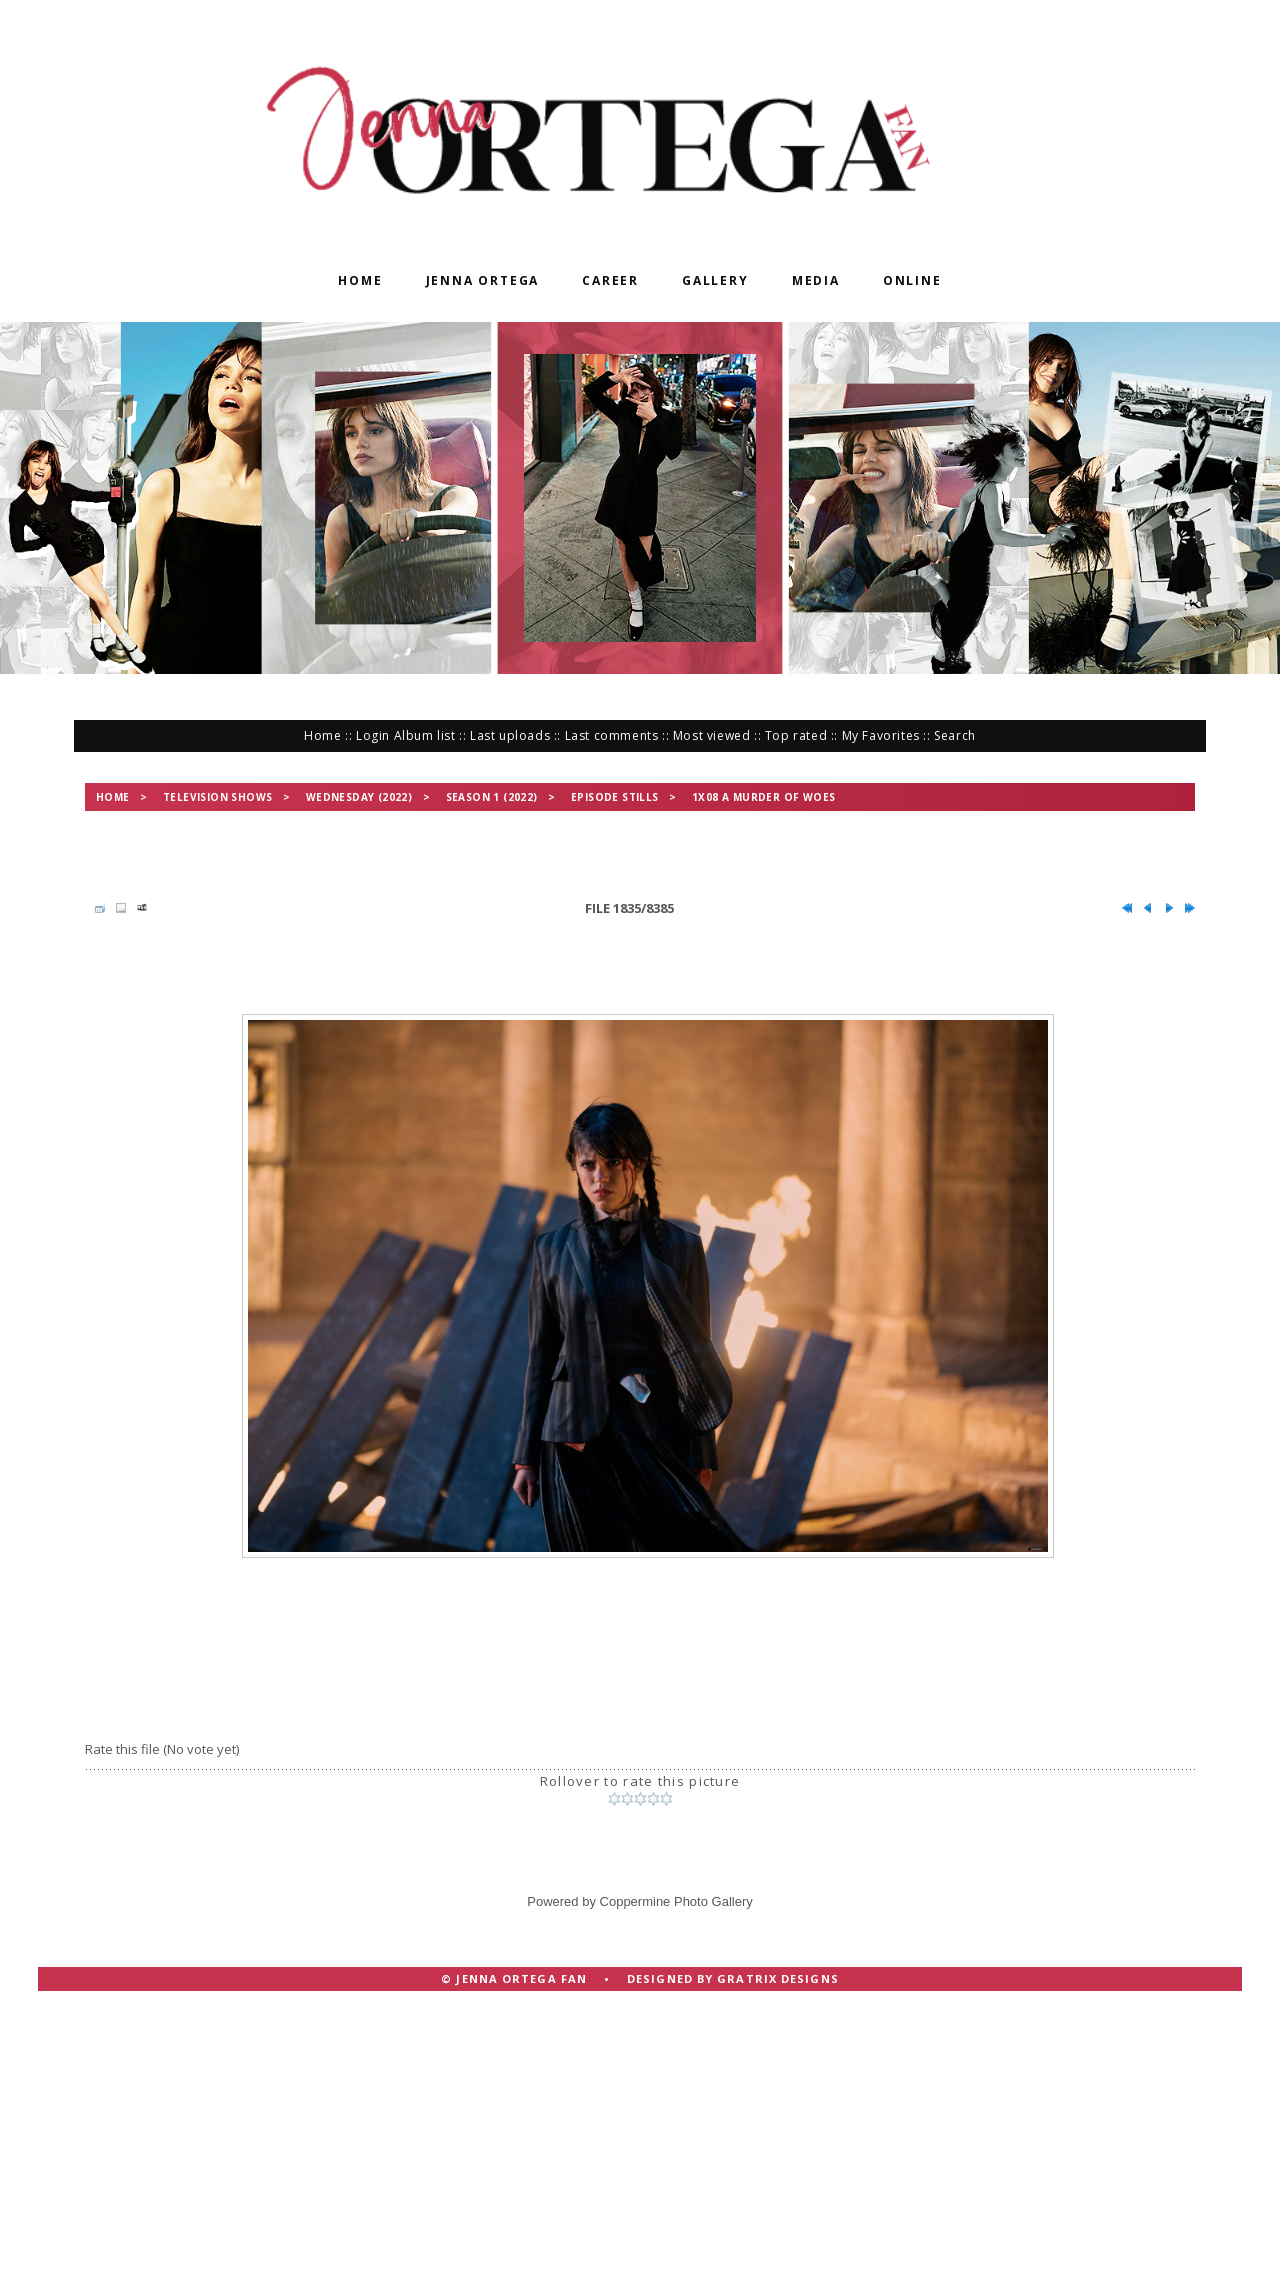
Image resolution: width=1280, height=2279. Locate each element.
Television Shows (217, 797)
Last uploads (510, 735)
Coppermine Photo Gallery (676, 1901)
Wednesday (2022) (359, 797)
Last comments (612, 735)
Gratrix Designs (778, 1978)
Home (360, 280)
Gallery (715, 280)
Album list (425, 735)
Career (610, 280)
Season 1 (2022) (492, 797)
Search (955, 735)
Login (373, 735)
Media (816, 280)
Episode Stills (615, 797)
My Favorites (881, 735)
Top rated (796, 735)
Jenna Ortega (483, 280)
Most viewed (712, 735)
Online (912, 280)
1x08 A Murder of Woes (763, 797)
